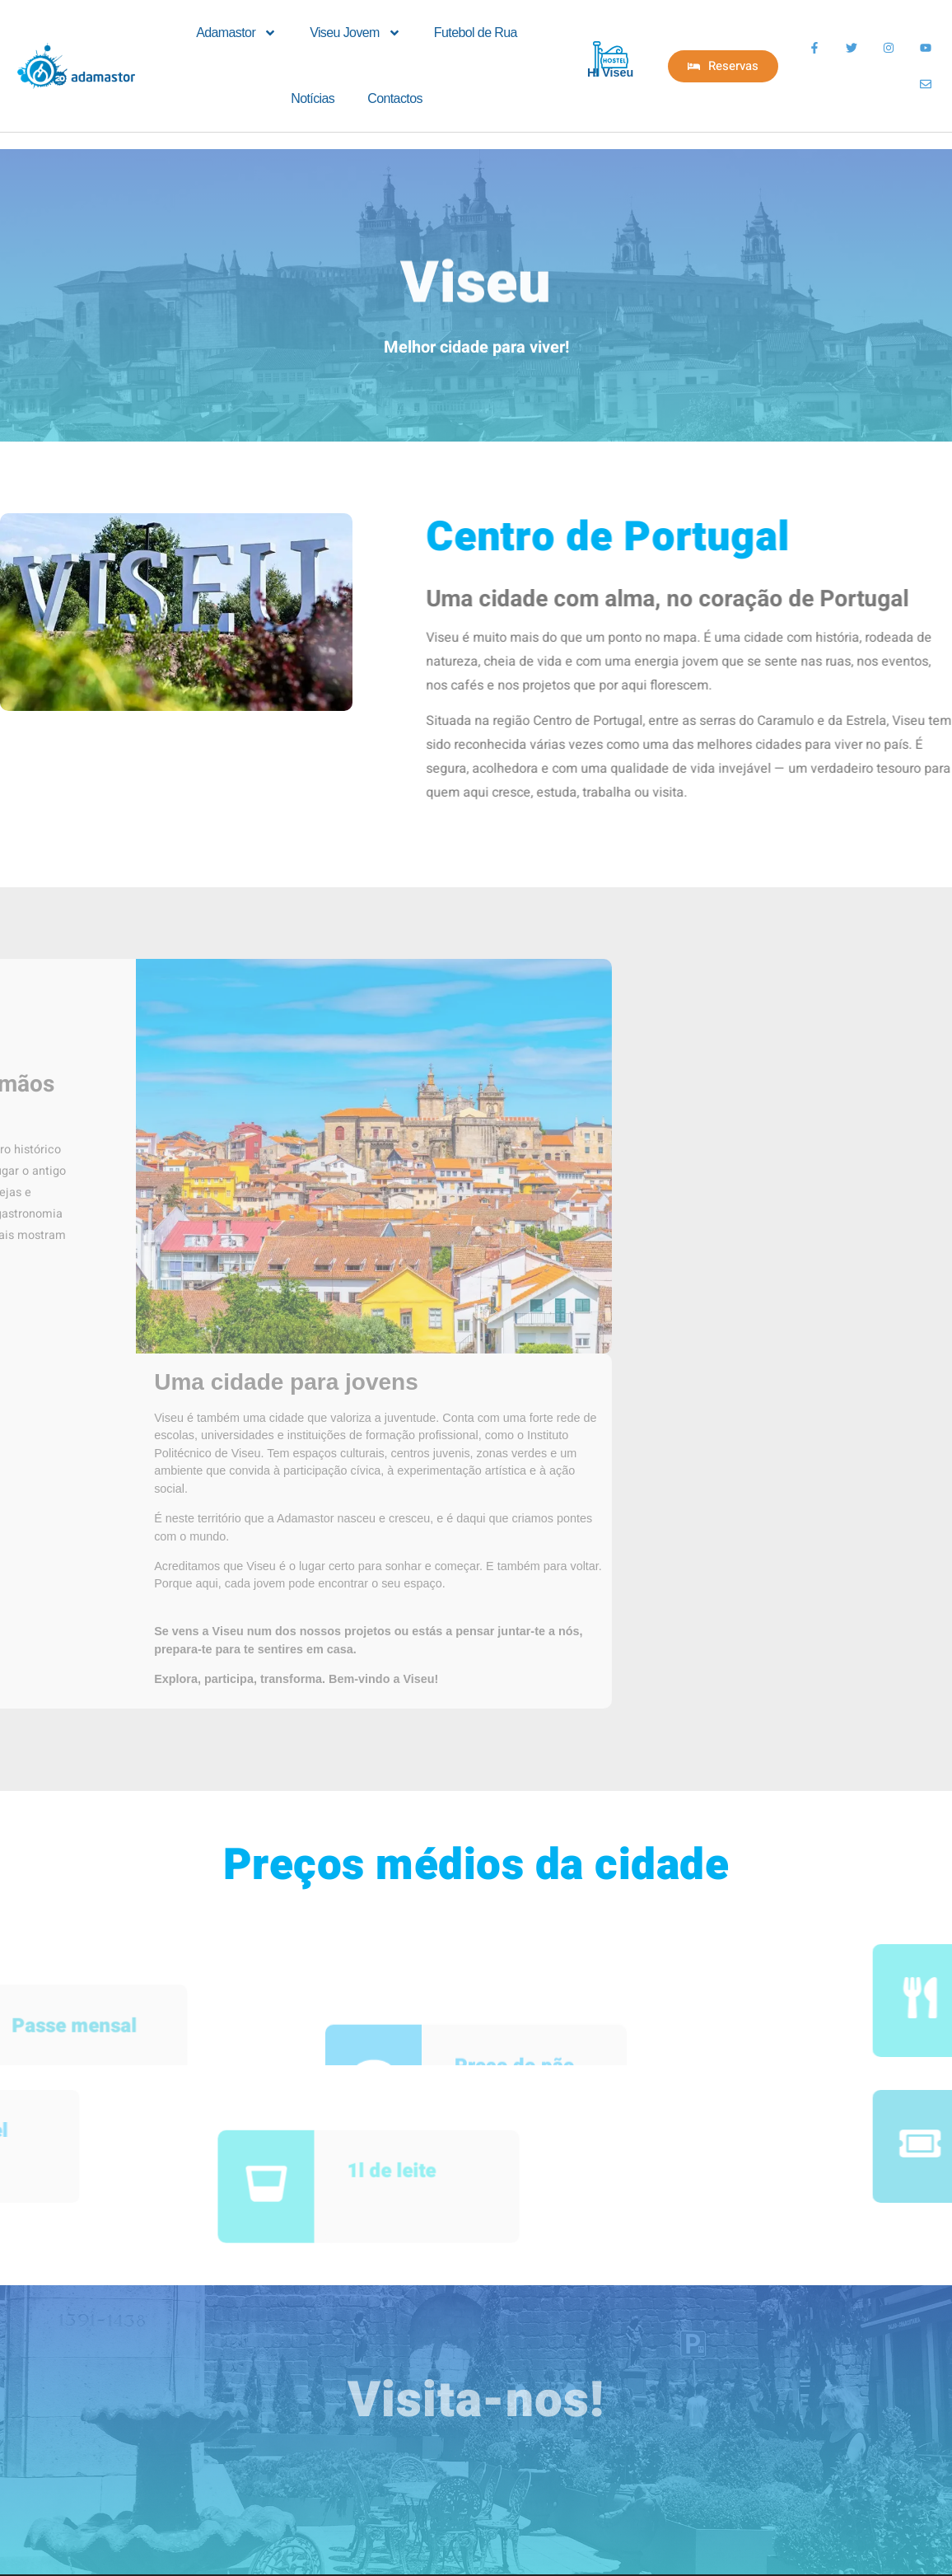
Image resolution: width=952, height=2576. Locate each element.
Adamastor (236, 33)
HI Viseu (610, 72)
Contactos (394, 98)
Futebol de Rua (475, 33)
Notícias (312, 98)
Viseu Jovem (355, 33)
